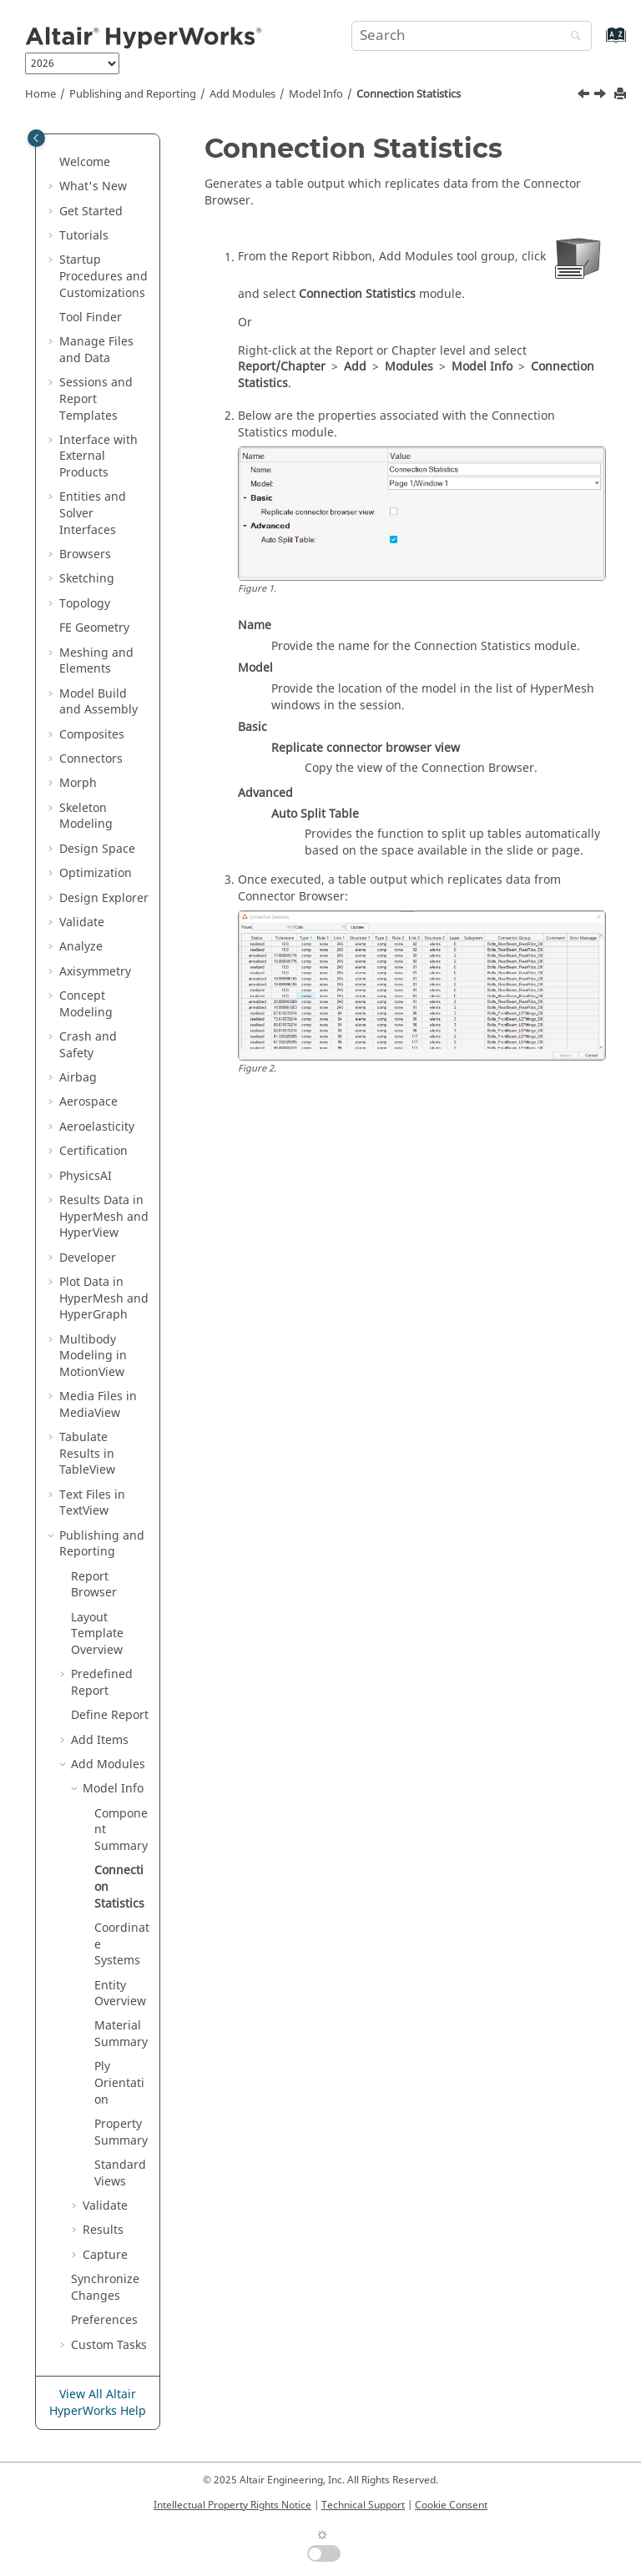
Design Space (97, 849)
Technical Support (363, 2505)
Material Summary (121, 2034)
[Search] (571, 37)
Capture (105, 2255)
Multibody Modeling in (93, 1356)
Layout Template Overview (97, 1634)
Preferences (104, 2320)
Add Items (100, 1740)
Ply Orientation (119, 2083)
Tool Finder (90, 317)
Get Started (91, 211)
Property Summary (121, 2132)
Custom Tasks (109, 2345)
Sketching (86, 578)
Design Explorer (104, 898)
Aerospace (88, 1102)
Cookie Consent (451, 2505)
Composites (91, 735)
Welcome (84, 162)
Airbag (78, 1077)
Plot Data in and (104, 1298)
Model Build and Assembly (98, 702)
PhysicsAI (85, 1176)
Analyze (81, 946)
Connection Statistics (408, 94)
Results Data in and (104, 1217)
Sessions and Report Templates (96, 399)
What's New (93, 186)
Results (103, 2230)
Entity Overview (120, 1994)
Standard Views (120, 2173)
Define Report (110, 1715)
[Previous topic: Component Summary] (585, 96)
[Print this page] (621, 94)
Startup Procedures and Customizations (103, 276)
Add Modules (242, 94)
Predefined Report (102, 1683)
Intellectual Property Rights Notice (232, 2505)
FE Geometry (94, 628)
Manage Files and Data (96, 350)
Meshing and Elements (96, 661)
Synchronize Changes (105, 2288)
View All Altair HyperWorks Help (97, 2403)
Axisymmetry (95, 971)
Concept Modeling (86, 1004)
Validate (81, 922)
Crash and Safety (88, 1045)
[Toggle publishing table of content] (36, 138)
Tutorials (84, 235)
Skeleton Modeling (86, 816)
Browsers (85, 554)
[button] (52, 162)
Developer (87, 1258)
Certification (93, 1151)
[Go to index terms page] (598, 43)
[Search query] (471, 36)
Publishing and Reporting (132, 94)
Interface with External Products (98, 456)
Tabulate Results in (87, 1454)
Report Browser (94, 1585)
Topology (84, 603)
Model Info (316, 94)
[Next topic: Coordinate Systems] (601, 96)
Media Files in (98, 1405)
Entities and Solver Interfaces (92, 513)
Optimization (95, 873)
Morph (78, 783)
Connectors (91, 759)
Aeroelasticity (96, 1127)
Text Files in (92, 1503)
